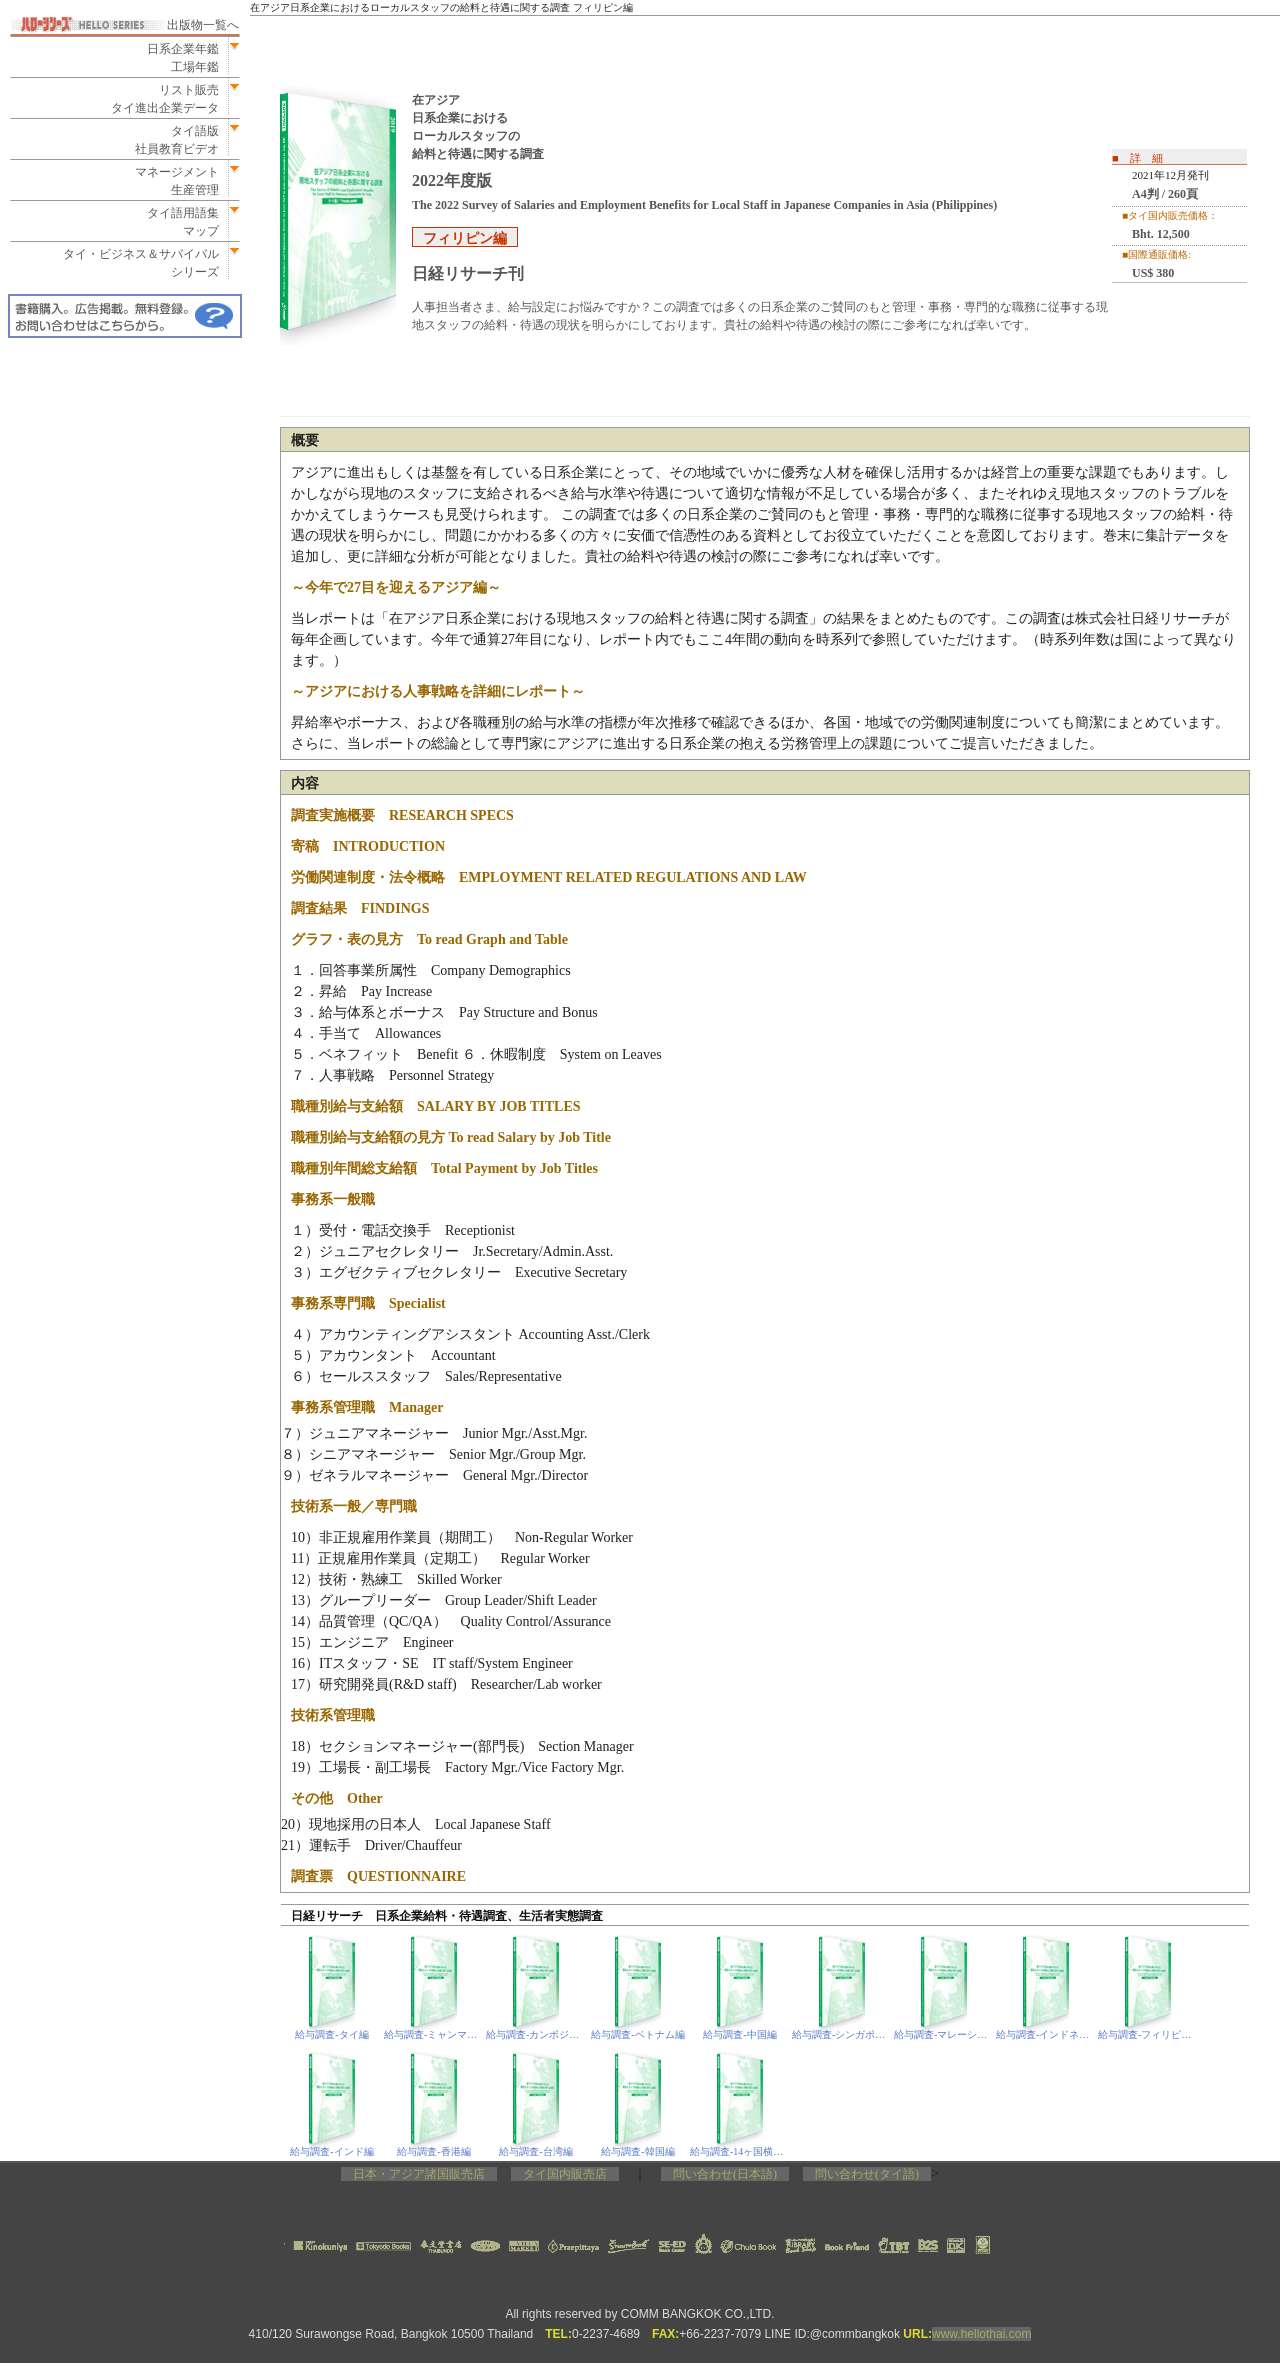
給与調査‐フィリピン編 (1148, 2034)
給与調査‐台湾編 (535, 2151)
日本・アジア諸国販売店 (419, 2174)
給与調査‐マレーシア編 (944, 2034)
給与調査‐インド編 (331, 2151)
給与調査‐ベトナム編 (637, 2034)
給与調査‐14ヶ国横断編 (740, 2151)
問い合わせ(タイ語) (867, 2174)
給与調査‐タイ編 (331, 2034)
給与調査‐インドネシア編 (1046, 2034)
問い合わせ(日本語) (725, 2174)
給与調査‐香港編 (433, 2151)
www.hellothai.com (981, 2334)
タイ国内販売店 (565, 2174)
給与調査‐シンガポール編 (842, 2034)
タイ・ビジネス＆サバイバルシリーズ (135, 263)
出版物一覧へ (203, 25)
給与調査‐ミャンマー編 (434, 2034)
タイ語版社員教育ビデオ (177, 140)
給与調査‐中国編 (739, 2034)
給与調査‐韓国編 (637, 2151)
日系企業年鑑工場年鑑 (177, 58)
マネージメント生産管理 (171, 181)
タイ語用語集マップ (177, 222)
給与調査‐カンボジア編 (536, 2034)
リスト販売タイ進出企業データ (165, 99)
